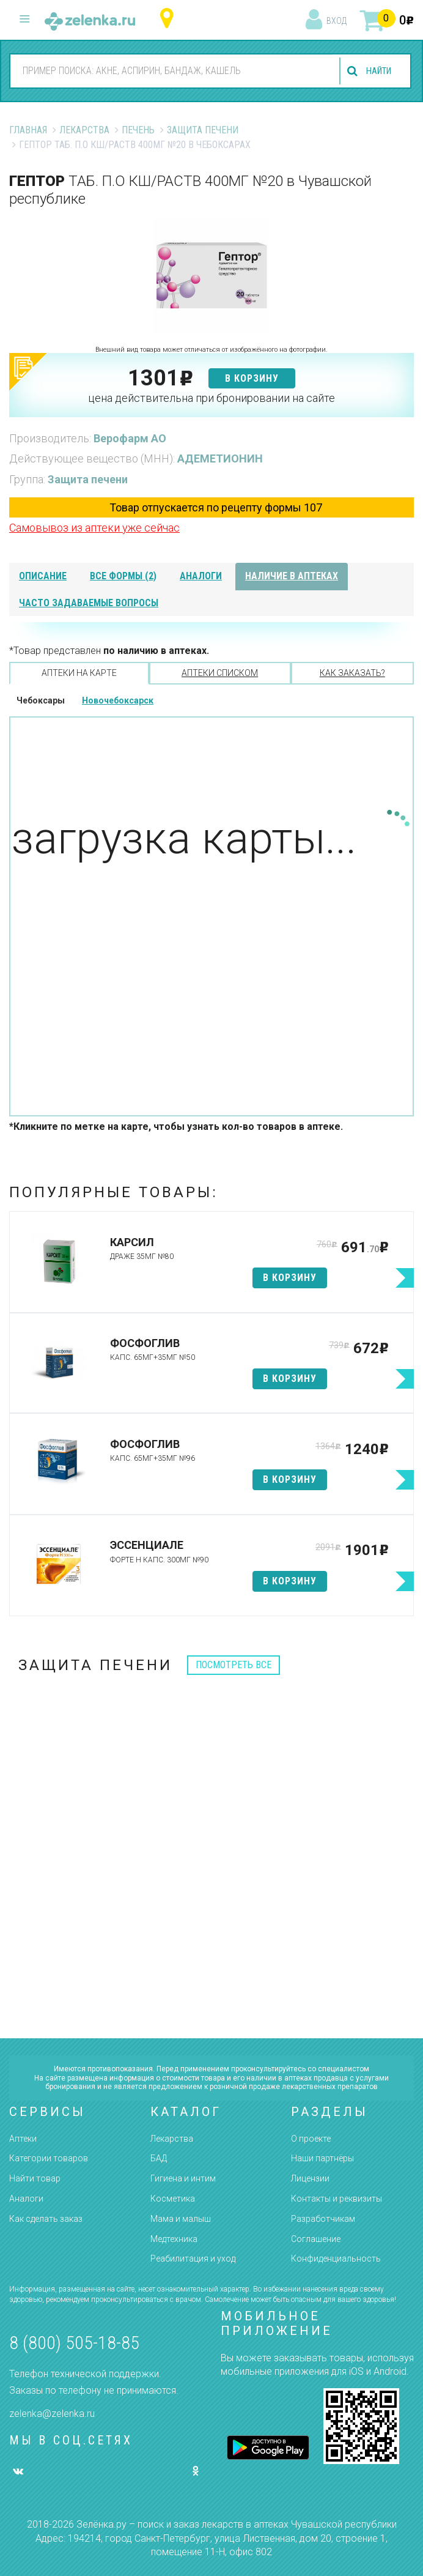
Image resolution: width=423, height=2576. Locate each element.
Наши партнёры (322, 2158)
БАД (158, 2158)
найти (375, 71)
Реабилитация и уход (192, 2258)
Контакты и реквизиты (336, 2198)
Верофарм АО (130, 438)
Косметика (172, 2198)
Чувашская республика (169, 18)
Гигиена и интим (183, 2178)
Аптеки (23, 2139)
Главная (28, 130)
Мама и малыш (180, 2219)
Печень (138, 130)
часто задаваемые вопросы (88, 603)
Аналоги (26, 2198)
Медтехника (173, 2239)
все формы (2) (123, 576)
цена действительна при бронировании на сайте (211, 398)
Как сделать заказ (46, 2219)
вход (336, 21)
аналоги (201, 576)
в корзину (252, 378)
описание (43, 576)
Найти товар (35, 2178)
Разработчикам (323, 2219)
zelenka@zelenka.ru (52, 2413)
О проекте (311, 2139)
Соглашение (315, 2239)
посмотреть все (233, 1665)
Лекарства (84, 130)
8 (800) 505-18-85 (74, 2342)
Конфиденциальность (336, 2258)
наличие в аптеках (291, 576)
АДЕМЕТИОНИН (220, 458)
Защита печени (202, 130)
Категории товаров (48, 2158)
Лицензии (310, 2178)
